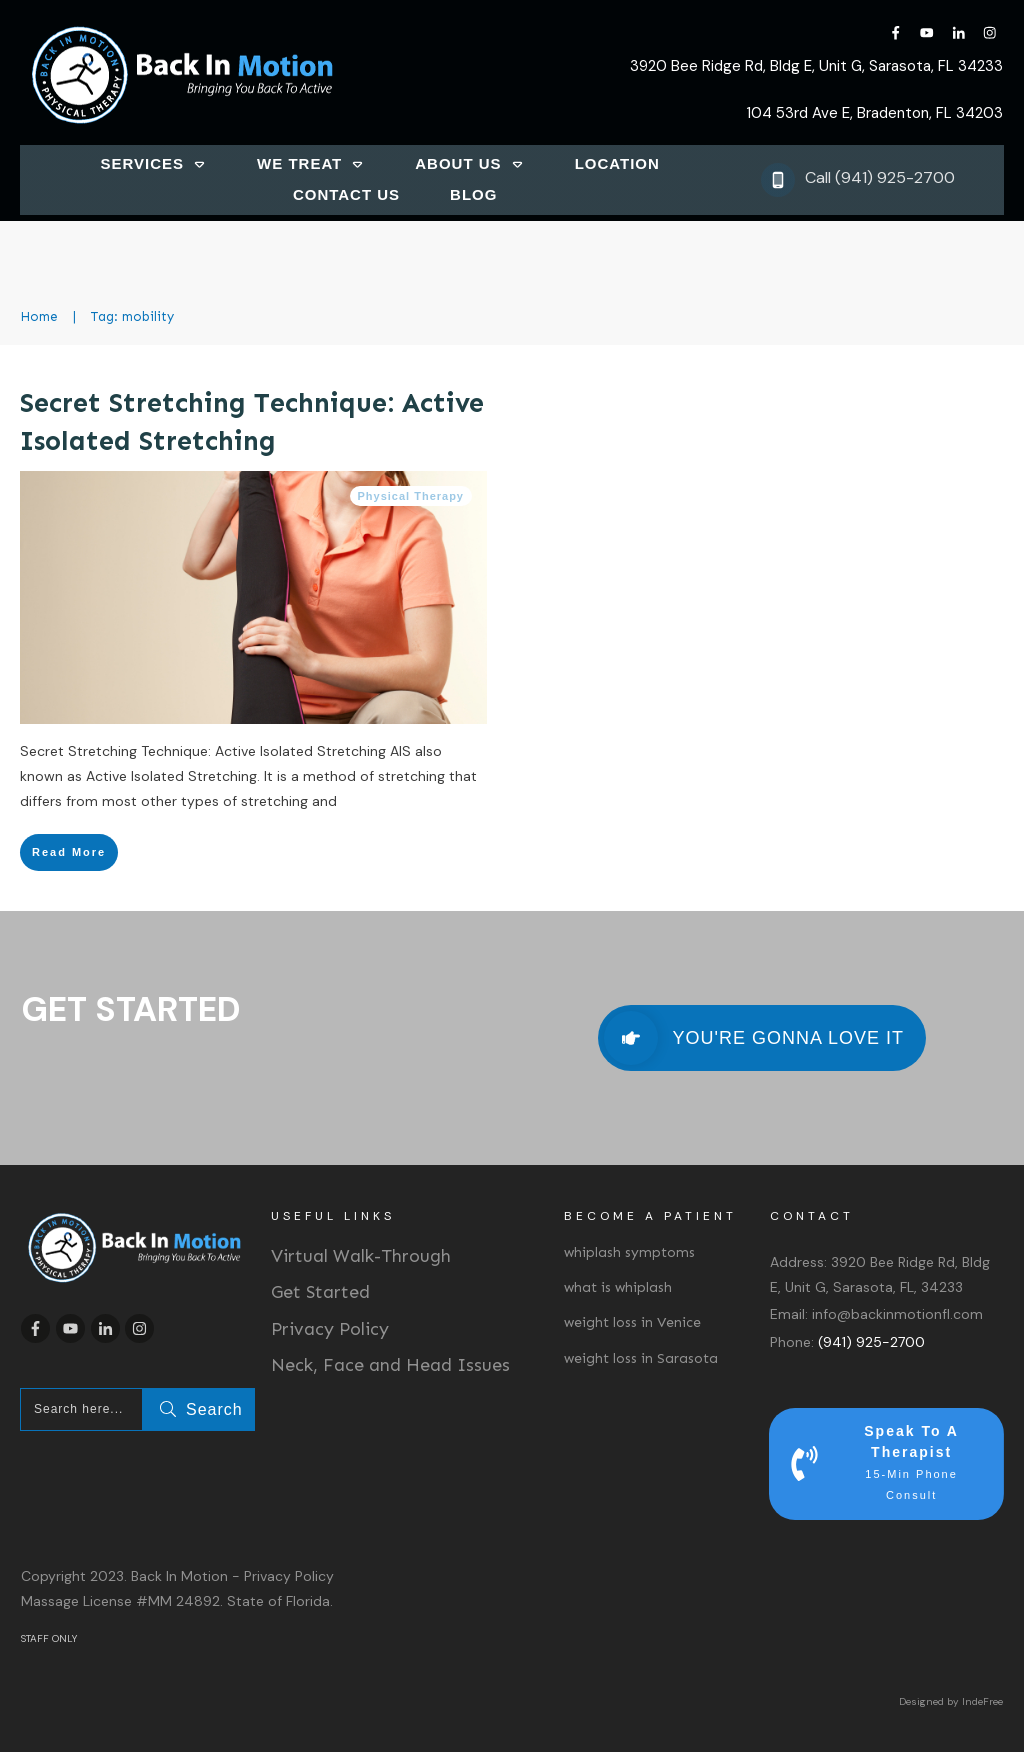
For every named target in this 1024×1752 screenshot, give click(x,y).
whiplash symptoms (629, 1252)
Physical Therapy (411, 496)
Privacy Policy (330, 1329)
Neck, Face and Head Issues (390, 1365)
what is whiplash (618, 1287)
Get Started (320, 1292)
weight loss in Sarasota (641, 1358)
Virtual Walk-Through (361, 1256)
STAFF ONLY (49, 1638)
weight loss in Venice (632, 1322)
